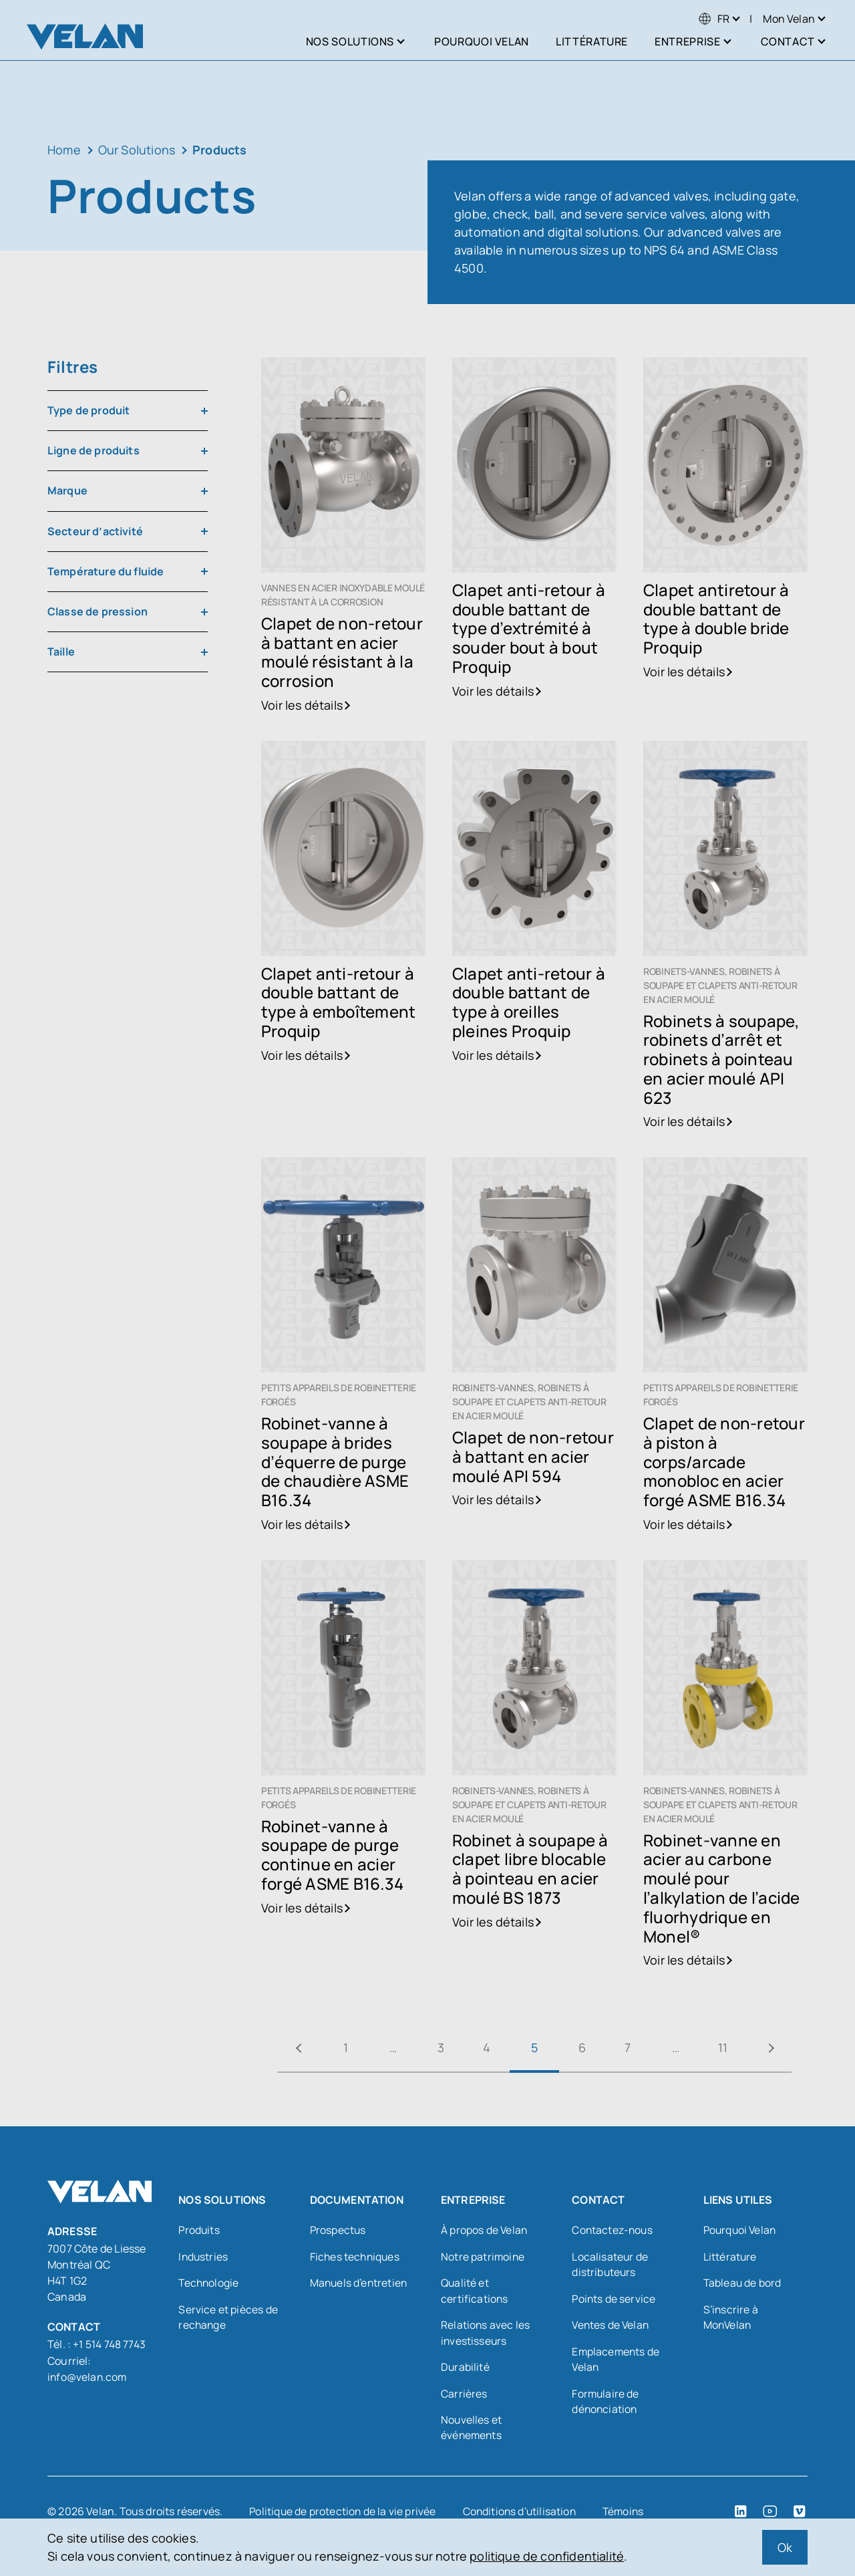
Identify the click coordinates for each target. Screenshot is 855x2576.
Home (64, 150)
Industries (203, 2257)
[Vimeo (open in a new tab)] (800, 2515)
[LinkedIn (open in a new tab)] (741, 2515)
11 (732, 2047)
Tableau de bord (743, 2284)
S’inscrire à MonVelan (731, 2318)
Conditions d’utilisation (523, 2514)
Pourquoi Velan (741, 2230)
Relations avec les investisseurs (485, 2334)
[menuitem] (714, 19)
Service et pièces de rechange (228, 2318)
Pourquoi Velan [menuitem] (481, 41)
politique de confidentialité (547, 2556)
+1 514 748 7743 (109, 2344)
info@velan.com (88, 2376)
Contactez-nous (613, 2230)
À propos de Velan (484, 2230)
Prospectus (338, 2230)
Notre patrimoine (483, 2257)
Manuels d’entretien (360, 2284)
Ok (785, 2547)
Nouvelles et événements (472, 2431)
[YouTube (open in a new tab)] (770, 2515)
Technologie (209, 2284)
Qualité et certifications (475, 2292)
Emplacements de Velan (616, 2361)
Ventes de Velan (611, 2326)
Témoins (629, 2514)
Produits (199, 2230)
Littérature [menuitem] (592, 41)
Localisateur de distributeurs (610, 2265)
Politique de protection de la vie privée (343, 2514)
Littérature (730, 2257)
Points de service (614, 2300)
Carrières (464, 2396)
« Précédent (287, 2048)
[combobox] (127, 410)
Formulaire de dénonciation (606, 2404)
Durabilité (465, 2369)
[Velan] (85, 36)
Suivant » (781, 2048)
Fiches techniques (356, 2257)
